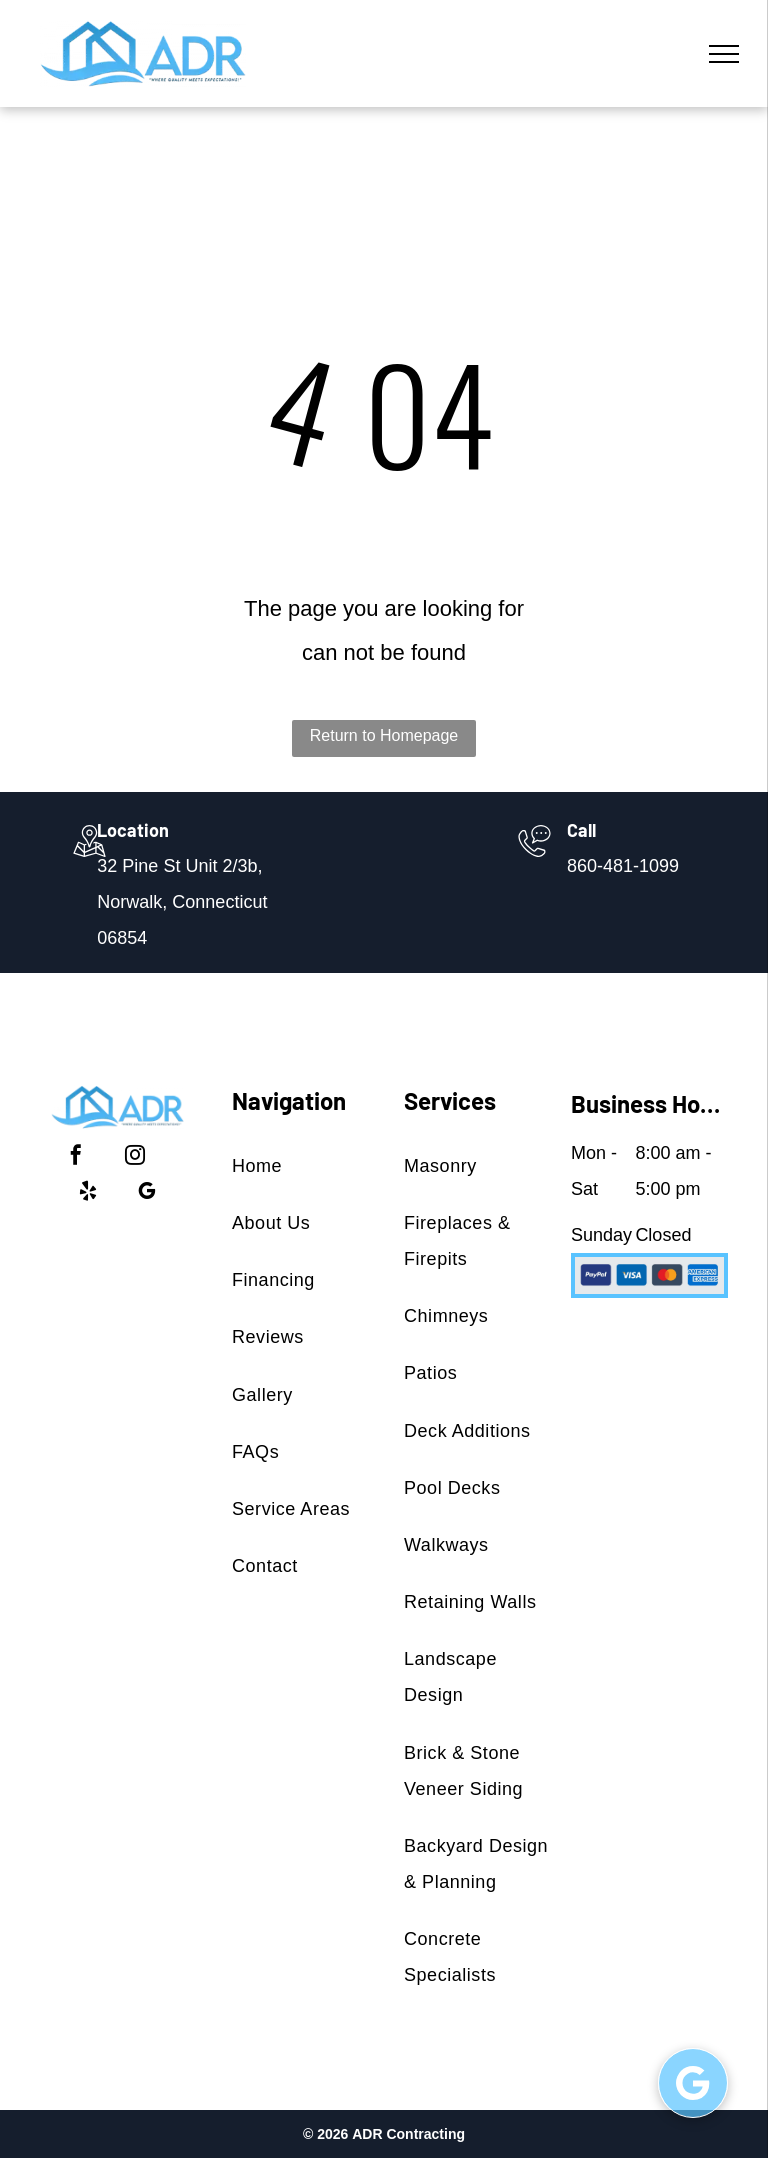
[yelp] (88, 1193)
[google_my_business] (147, 1193)
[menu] (724, 54)
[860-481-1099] (534, 859)
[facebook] (76, 1157)
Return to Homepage (384, 735)
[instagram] (135, 1157)
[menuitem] (305, 1165)
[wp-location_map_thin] (89, 859)
